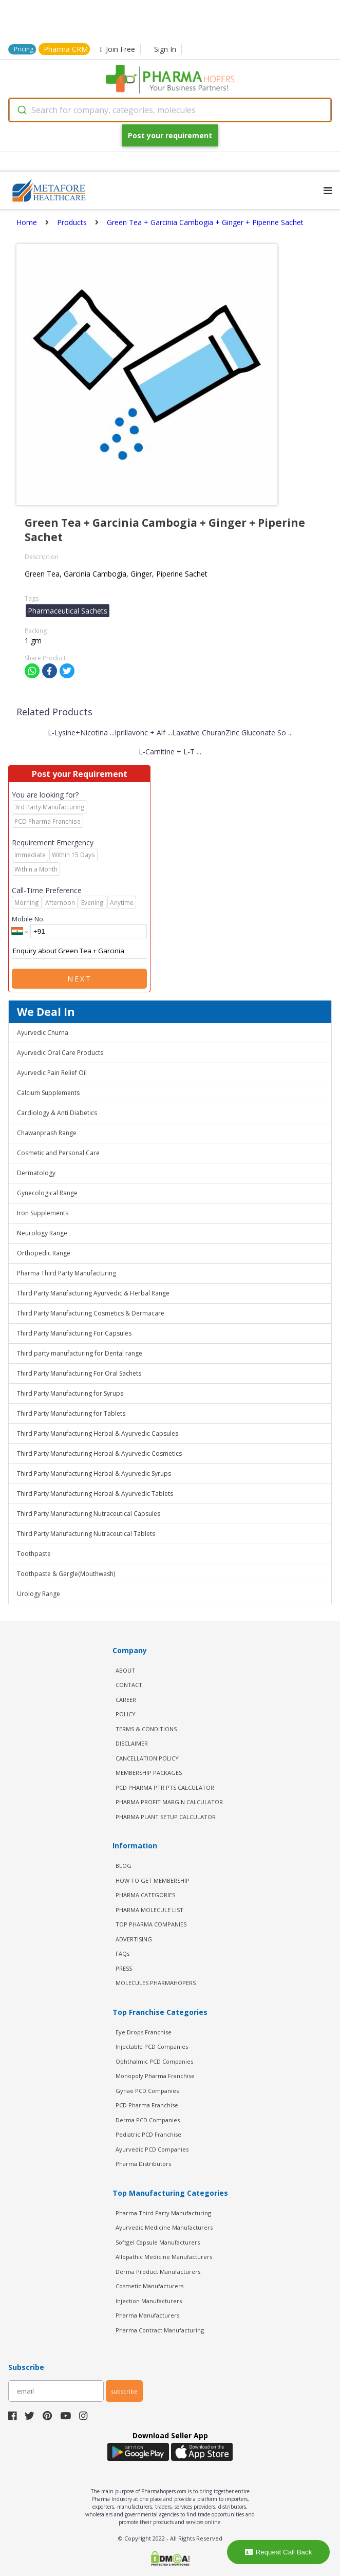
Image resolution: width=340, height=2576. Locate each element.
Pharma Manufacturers (147, 2315)
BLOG (123, 1865)
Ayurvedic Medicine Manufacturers (164, 2227)
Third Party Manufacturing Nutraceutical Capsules (88, 1513)
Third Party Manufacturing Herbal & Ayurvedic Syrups (94, 1473)
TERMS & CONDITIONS (146, 1729)
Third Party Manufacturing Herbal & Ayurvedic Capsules (97, 1433)
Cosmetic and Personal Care (58, 1152)
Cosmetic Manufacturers (149, 2286)
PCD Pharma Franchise (147, 2105)
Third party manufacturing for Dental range (79, 1353)
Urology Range (38, 1593)
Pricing (23, 49)
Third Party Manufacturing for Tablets (71, 1413)
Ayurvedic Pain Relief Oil (52, 1072)
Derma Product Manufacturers (158, 2271)
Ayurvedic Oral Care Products (60, 1052)
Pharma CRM (66, 49)
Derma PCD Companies (148, 2120)
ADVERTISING (134, 1939)
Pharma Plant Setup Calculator (166, 1817)
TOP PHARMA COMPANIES (151, 1924)
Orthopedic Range (43, 1253)
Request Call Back (278, 2552)
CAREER (126, 1699)
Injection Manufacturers (149, 2301)
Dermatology (36, 1173)
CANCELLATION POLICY (147, 1758)
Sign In (165, 49)
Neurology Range (42, 1233)
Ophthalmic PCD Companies (154, 2061)
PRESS (124, 1968)
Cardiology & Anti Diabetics (57, 1112)
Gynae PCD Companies (147, 2091)
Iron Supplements (42, 1213)
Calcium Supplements (48, 1092)
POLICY (126, 1714)
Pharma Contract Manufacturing (160, 2330)
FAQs (122, 1953)
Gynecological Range (47, 1193)
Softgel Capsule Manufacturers (158, 2242)
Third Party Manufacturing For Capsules (74, 1333)
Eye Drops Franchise (144, 2032)
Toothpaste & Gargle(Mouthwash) (66, 1573)
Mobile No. (28, 918)
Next (79, 979)
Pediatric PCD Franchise (148, 2134)
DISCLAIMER (132, 1743)
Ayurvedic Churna (42, 1032)
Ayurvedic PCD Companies (152, 2149)
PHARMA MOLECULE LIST (149, 1910)
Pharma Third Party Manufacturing (66, 1273)
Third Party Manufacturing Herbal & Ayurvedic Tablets (95, 1493)
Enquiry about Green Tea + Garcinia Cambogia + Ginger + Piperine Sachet (79, 951)
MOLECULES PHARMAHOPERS (156, 1983)
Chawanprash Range (47, 1132)
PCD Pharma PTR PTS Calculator (165, 1787)
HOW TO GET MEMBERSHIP (153, 1880)
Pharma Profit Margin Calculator (169, 1802)
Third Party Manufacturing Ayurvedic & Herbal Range (93, 1293)
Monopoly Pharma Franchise (155, 2076)
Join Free (117, 49)
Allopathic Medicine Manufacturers (164, 2256)
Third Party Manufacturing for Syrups (70, 1393)
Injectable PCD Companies (152, 2046)
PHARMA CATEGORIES (145, 1895)
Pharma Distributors (143, 2163)
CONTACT (129, 1685)
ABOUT (125, 1670)
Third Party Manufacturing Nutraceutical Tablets (86, 1533)
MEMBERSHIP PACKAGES (149, 1772)
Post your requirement (170, 135)
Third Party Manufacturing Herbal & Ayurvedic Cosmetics (99, 1453)
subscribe (124, 2391)
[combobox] (170, 110)
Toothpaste (34, 1553)
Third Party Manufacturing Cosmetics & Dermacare (90, 1313)
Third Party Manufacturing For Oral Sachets (79, 1373)
